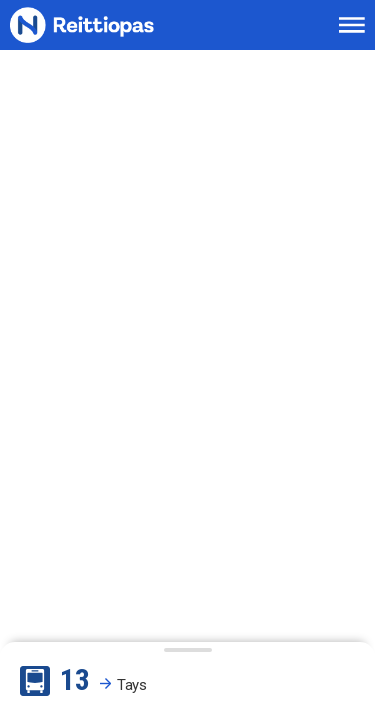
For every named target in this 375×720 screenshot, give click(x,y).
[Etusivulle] (106, 25)
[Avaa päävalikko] (352, 25)
